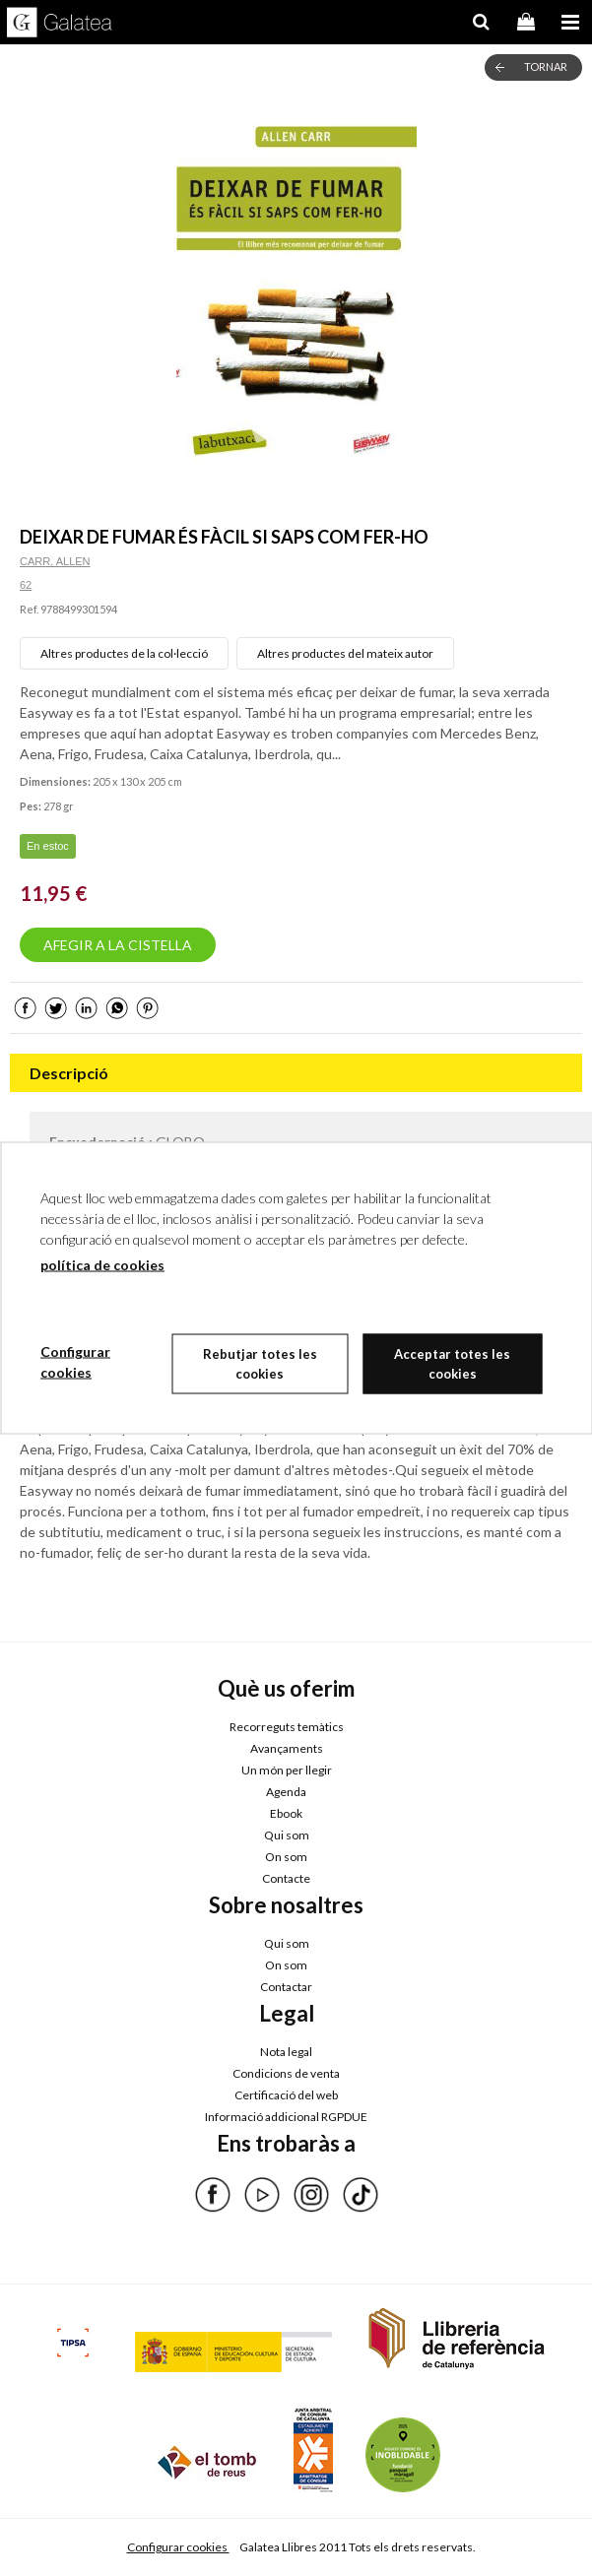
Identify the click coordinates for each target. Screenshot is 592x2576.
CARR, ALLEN (55, 561)
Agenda (286, 1791)
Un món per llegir (286, 1770)
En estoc (48, 846)
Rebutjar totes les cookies (260, 1364)
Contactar (286, 1986)
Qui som (286, 1835)
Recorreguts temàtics (287, 1726)
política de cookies (102, 1264)
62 (26, 585)
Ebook (286, 1813)
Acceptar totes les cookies (452, 1364)
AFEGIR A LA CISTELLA (117, 944)
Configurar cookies (178, 2547)
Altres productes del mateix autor (345, 653)
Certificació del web (286, 2095)
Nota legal (286, 2051)
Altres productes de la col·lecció (124, 653)
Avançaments (286, 1748)
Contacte (286, 1878)
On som (286, 1856)
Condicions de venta (286, 2073)
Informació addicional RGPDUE (286, 2116)
